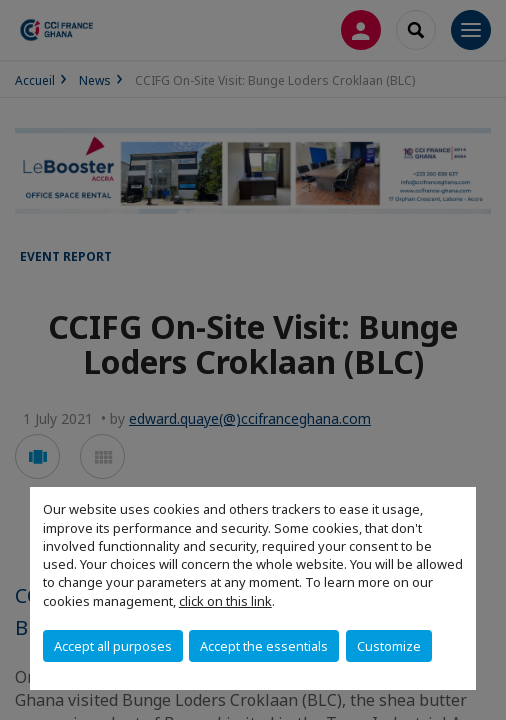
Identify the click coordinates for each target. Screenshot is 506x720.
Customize (389, 646)
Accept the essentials (264, 646)
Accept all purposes (113, 646)
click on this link (225, 601)
